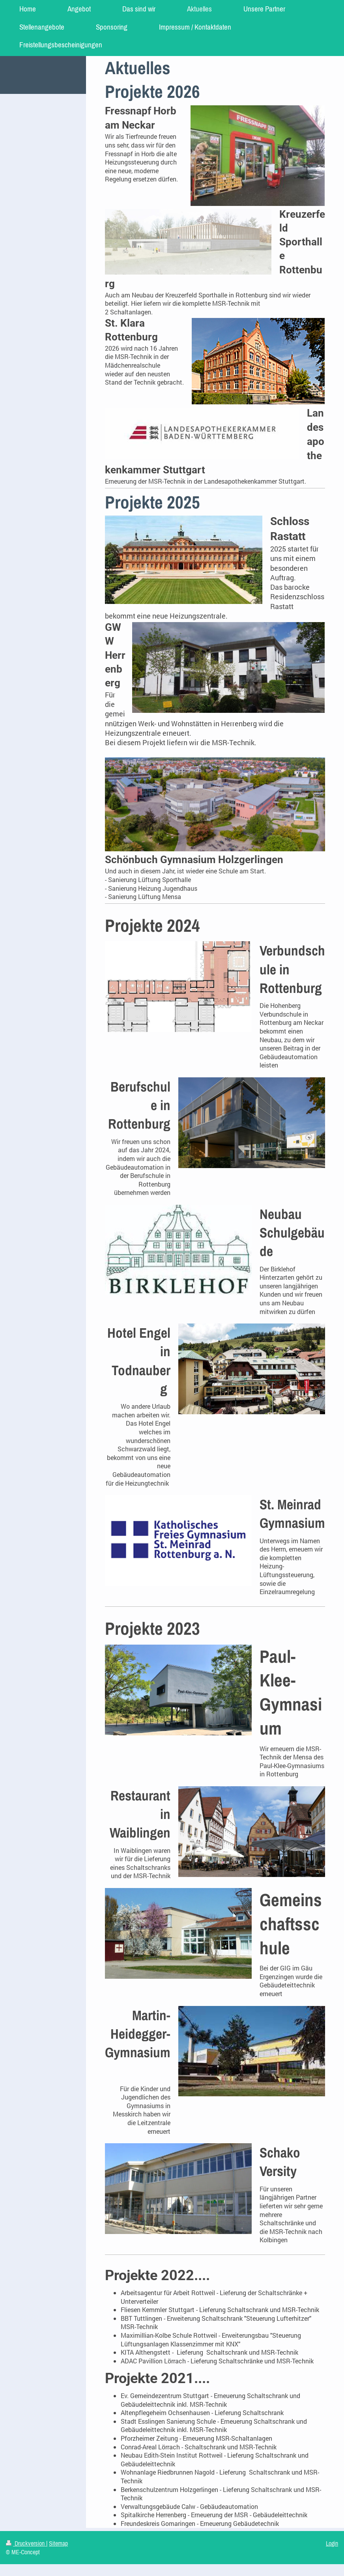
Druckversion (26, 2543)
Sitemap (58, 2543)
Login (332, 2543)
